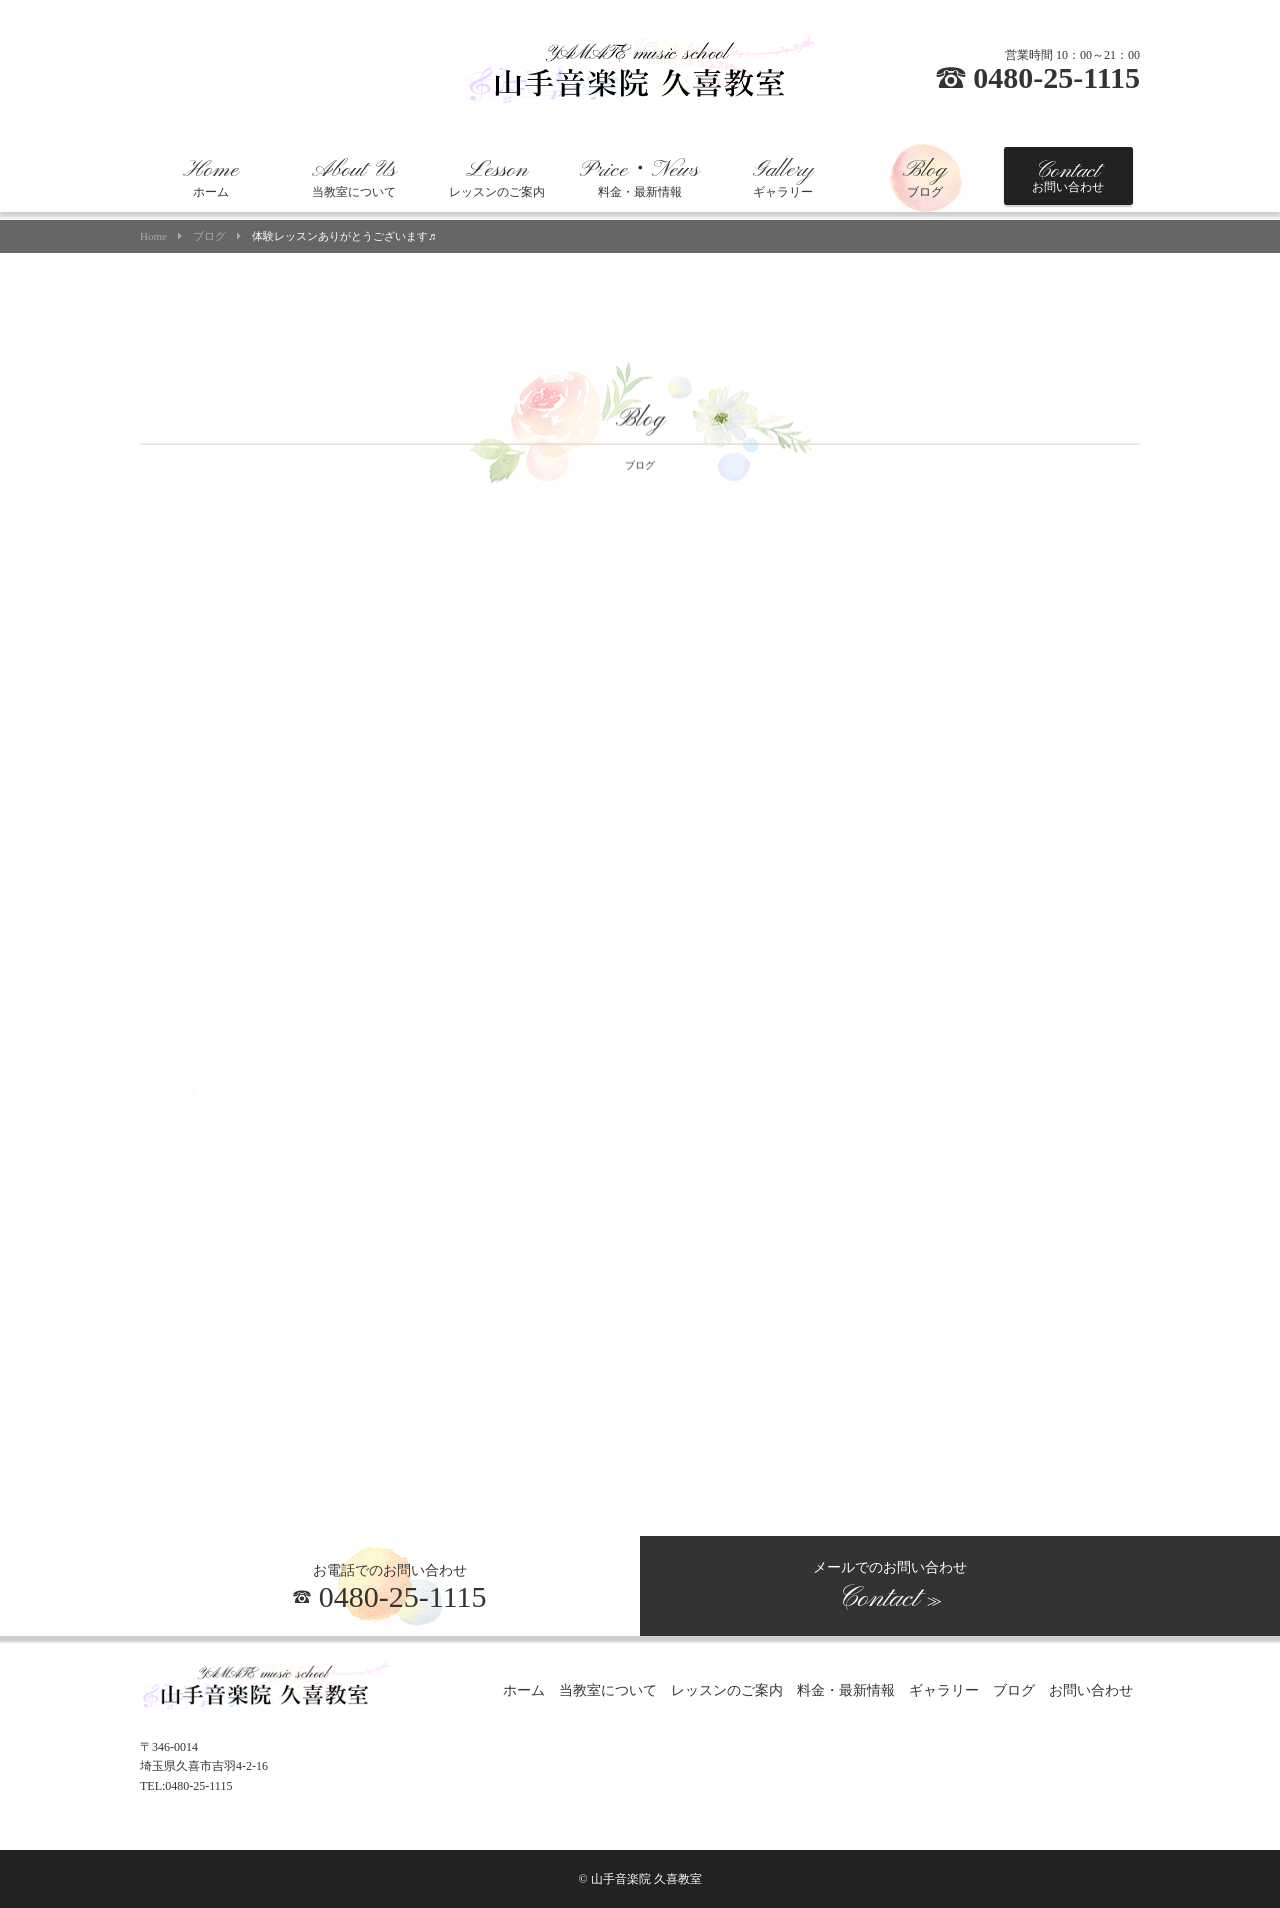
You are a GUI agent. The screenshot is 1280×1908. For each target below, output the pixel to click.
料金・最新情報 (639, 178)
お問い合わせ (1068, 176)
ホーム (211, 178)
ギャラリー (783, 178)
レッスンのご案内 (497, 178)
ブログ (925, 178)
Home (153, 236)
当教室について (354, 178)
